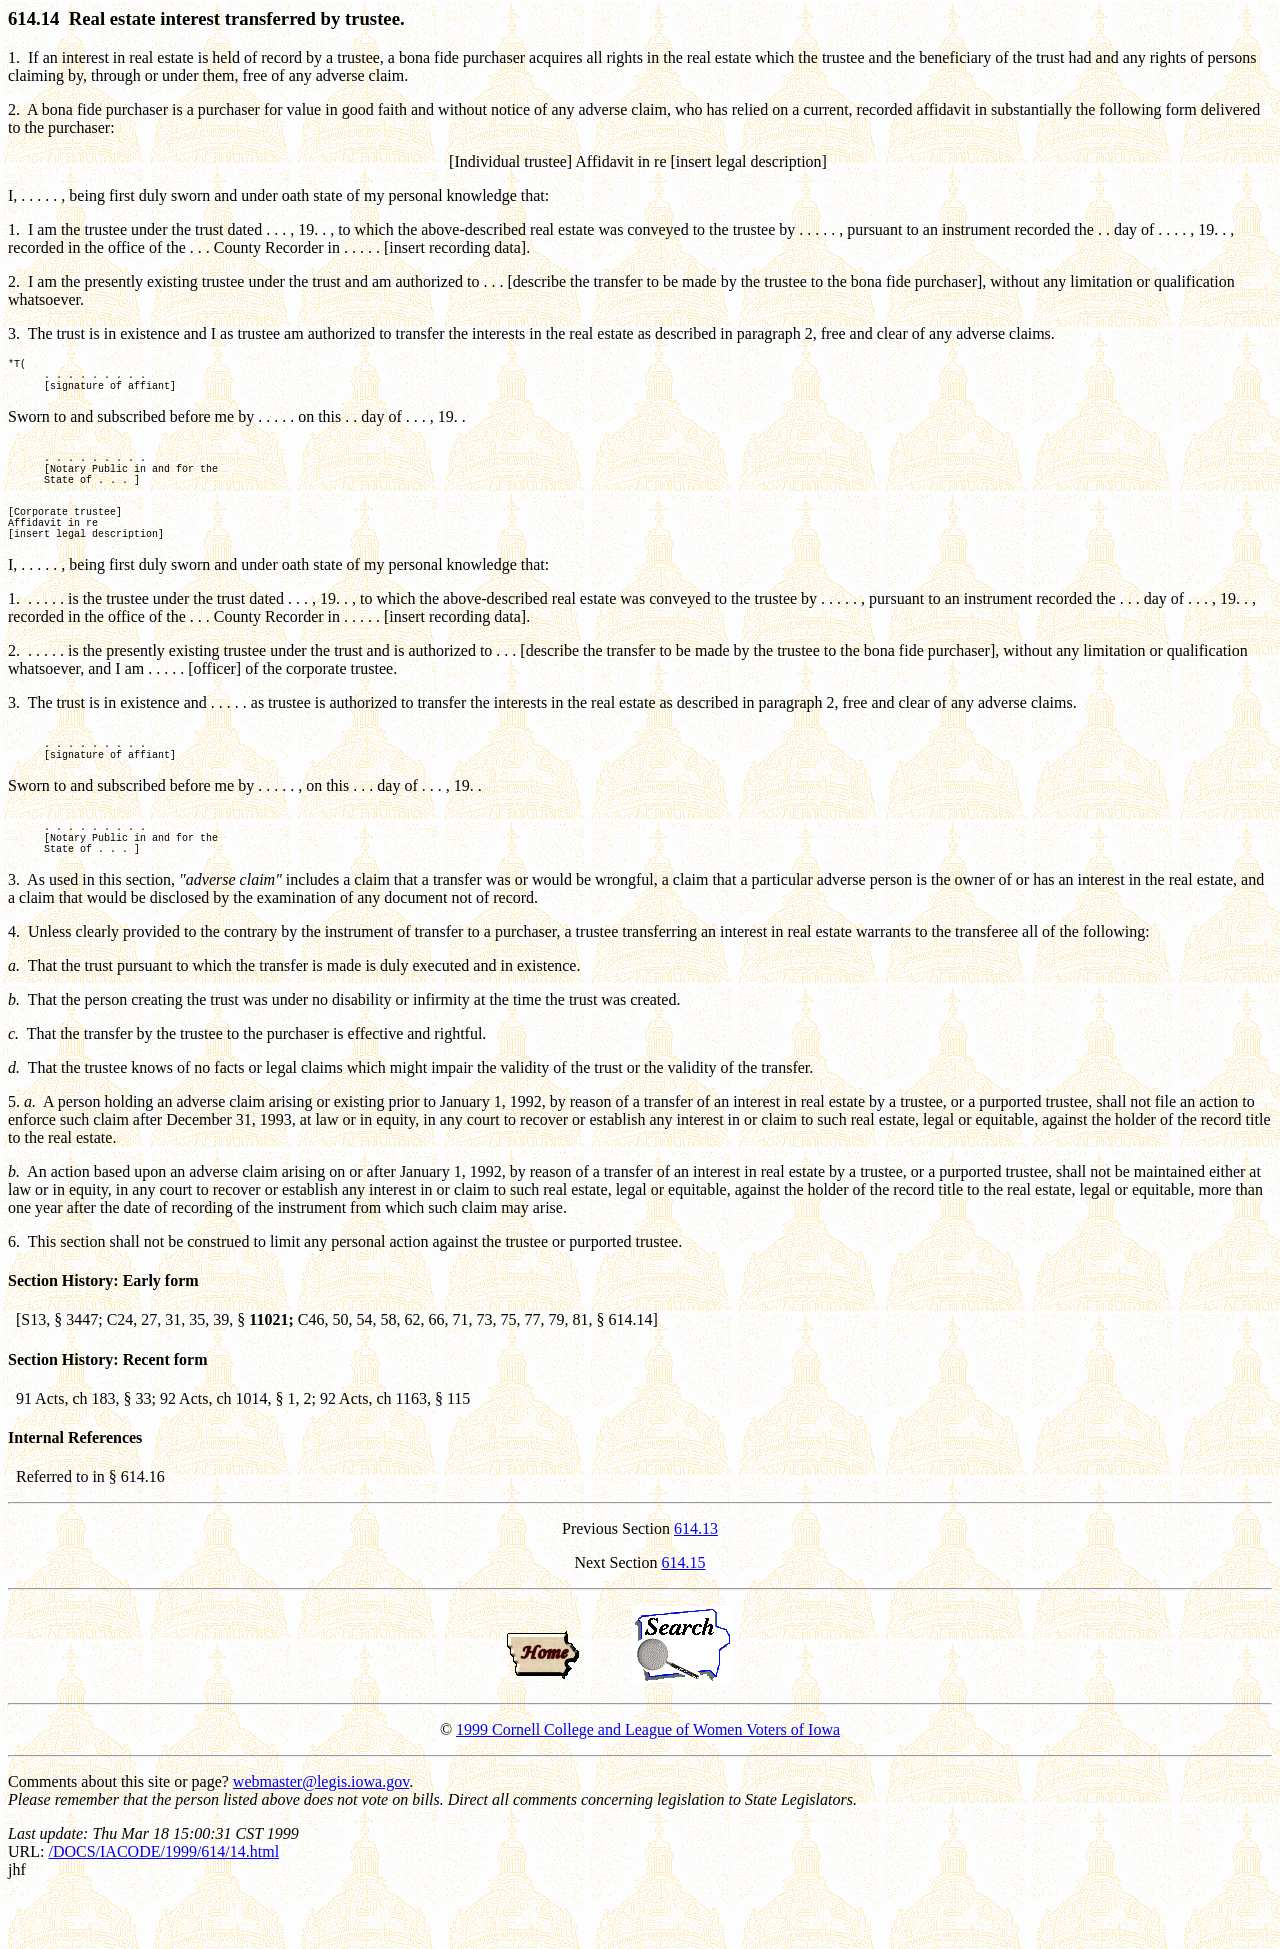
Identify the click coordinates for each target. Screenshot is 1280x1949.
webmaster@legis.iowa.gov (321, 1835)
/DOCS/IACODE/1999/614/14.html (163, 1905)
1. (14, 57)
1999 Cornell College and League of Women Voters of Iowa (648, 1783)
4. (14, 985)
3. (14, 333)
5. (14, 1155)
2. (14, 109)
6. (14, 1295)
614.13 (696, 1582)
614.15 (684, 1616)
